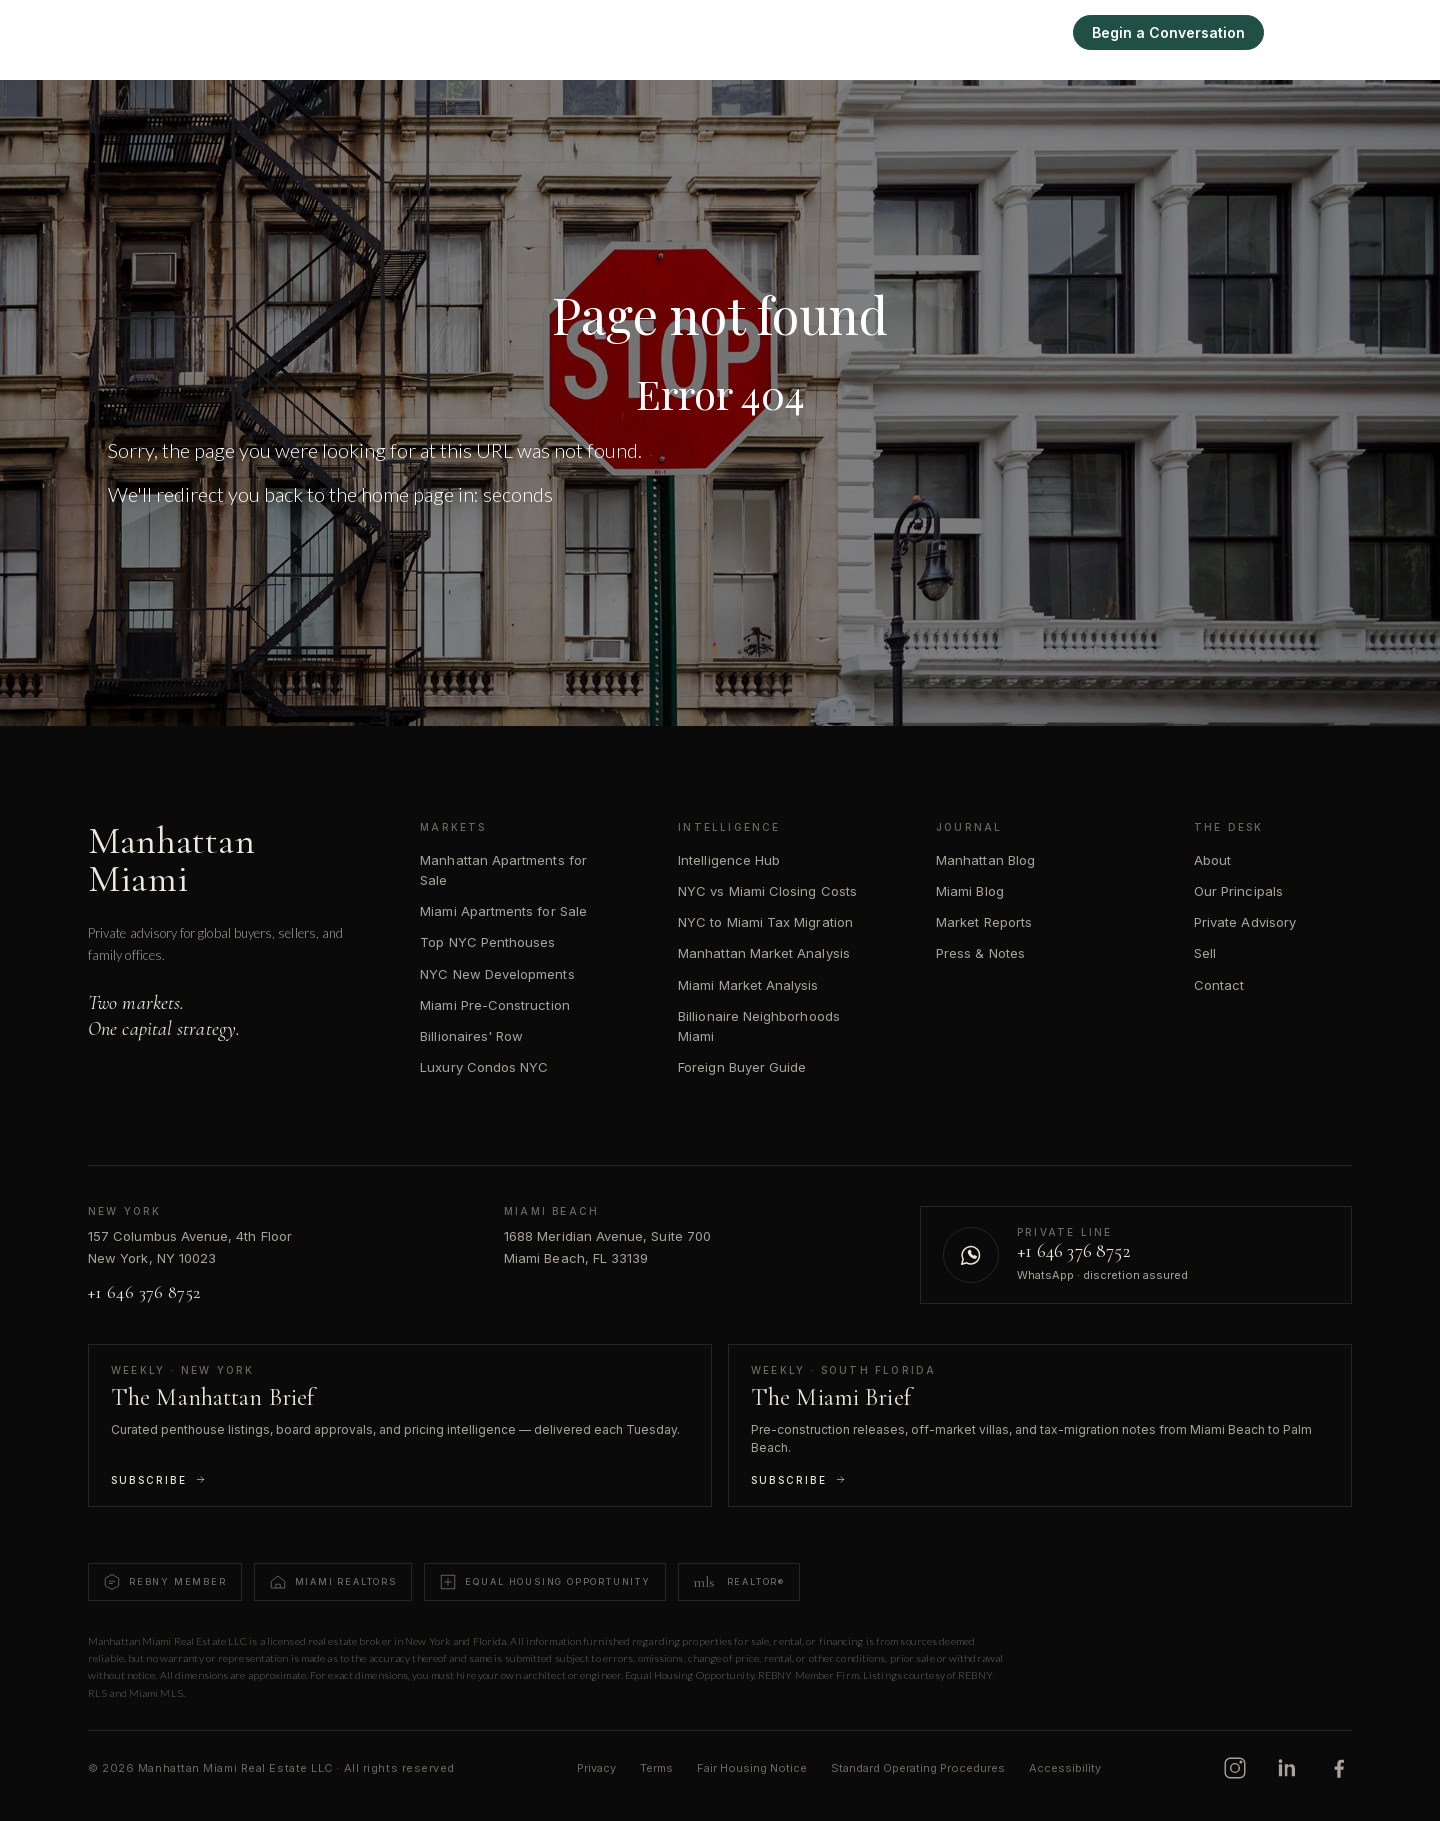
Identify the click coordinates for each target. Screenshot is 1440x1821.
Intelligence (949, 32)
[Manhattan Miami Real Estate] (207, 32)
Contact (1219, 985)
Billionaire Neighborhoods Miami (759, 1026)
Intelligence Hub (729, 860)
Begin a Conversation (1168, 32)
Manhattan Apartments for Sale (503, 870)
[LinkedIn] (1287, 1768)
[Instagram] (1235, 1768)
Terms (656, 1768)
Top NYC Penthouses (487, 942)
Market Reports (984, 922)
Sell (1032, 32)
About (1212, 860)
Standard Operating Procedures (918, 1768)
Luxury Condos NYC (484, 1067)
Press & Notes (980, 953)
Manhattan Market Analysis (764, 953)
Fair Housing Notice (752, 1768)
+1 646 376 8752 (144, 1292)
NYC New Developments (497, 974)
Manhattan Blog (985, 860)
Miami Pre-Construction (494, 1005)
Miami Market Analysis (748, 985)
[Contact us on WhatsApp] (1136, 1255)
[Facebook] (1339, 1768)
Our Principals (1238, 891)
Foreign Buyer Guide (742, 1067)
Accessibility (1065, 1768)
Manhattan (771, 32)
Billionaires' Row (471, 1036)
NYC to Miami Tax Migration (765, 922)
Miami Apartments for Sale (503, 911)
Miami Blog (970, 891)
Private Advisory (1245, 922)
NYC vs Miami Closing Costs (767, 891)
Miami (859, 32)
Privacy (596, 1768)
